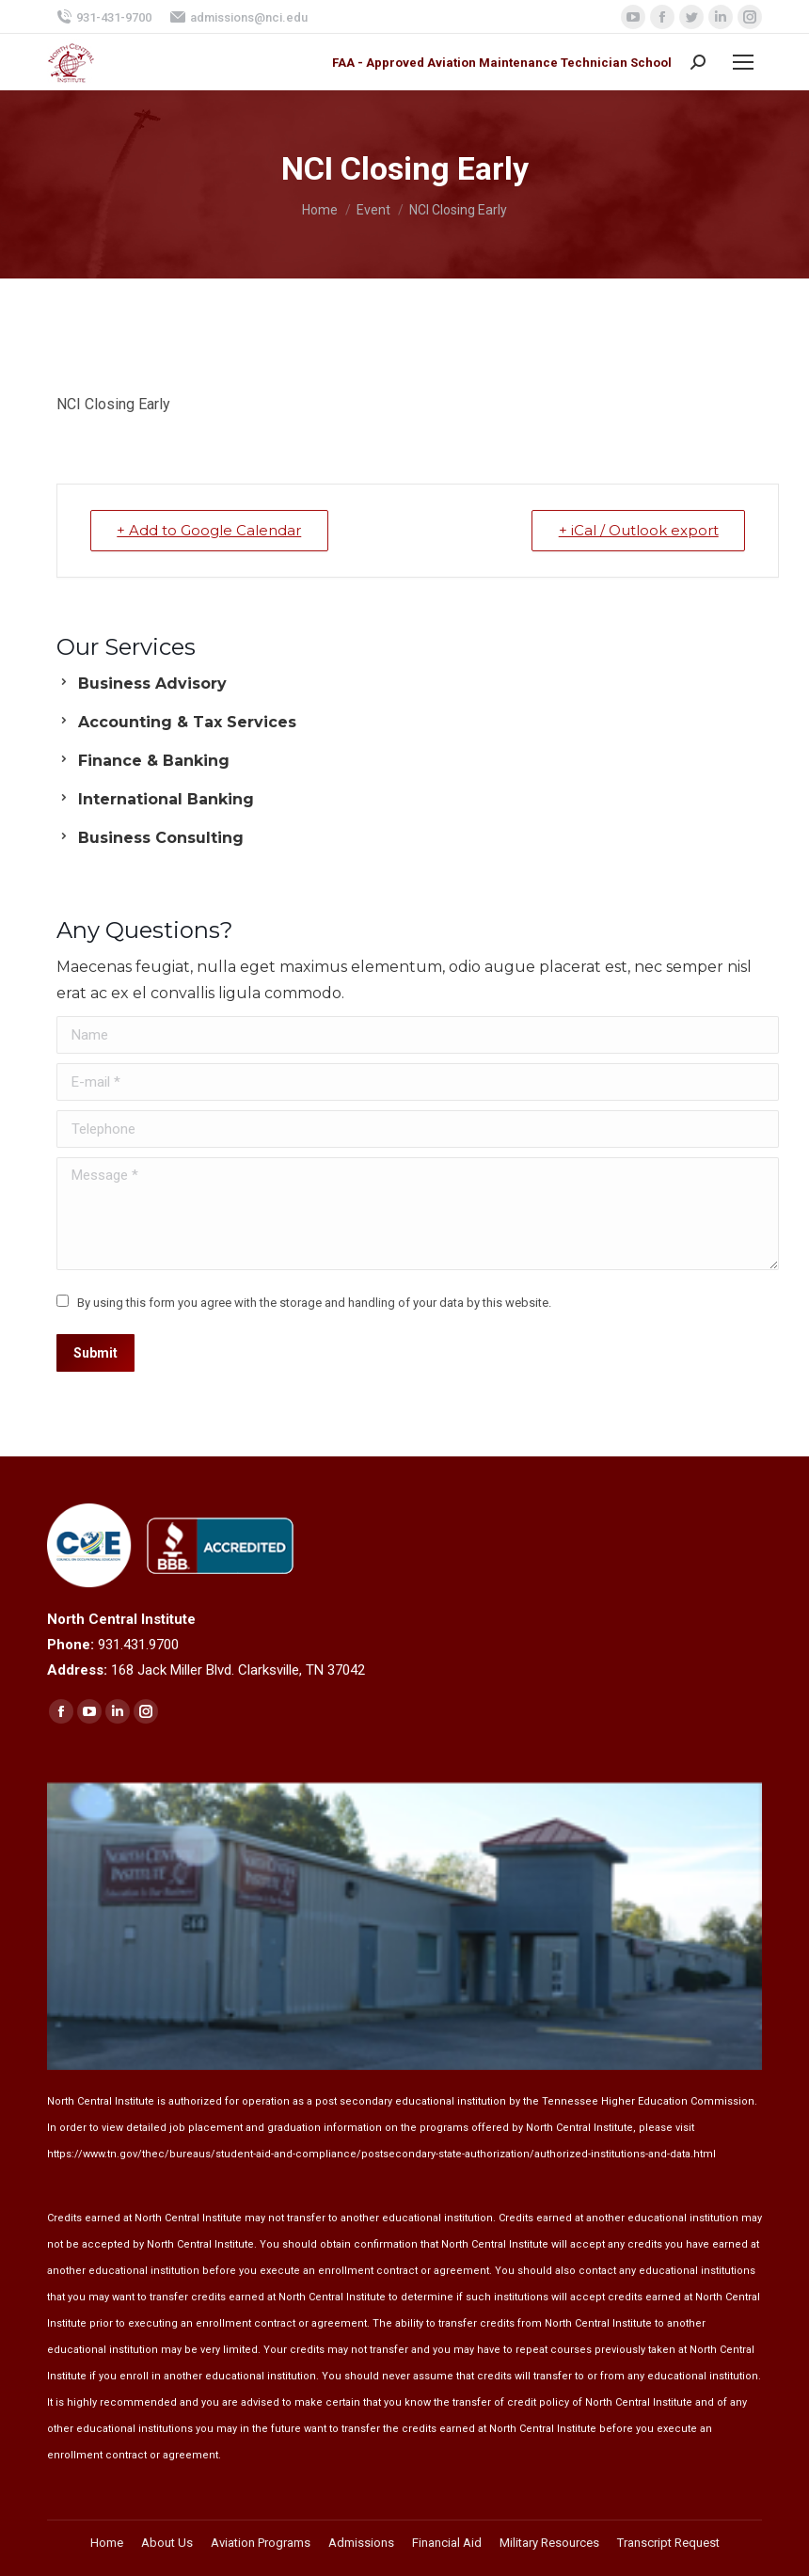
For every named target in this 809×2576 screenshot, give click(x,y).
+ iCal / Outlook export (638, 530)
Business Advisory (152, 683)
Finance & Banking (154, 761)
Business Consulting (161, 838)
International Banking (166, 799)
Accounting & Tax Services (187, 722)
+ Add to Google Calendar (210, 530)
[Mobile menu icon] (743, 62)
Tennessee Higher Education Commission (648, 2101)
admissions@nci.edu (239, 16)
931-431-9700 (103, 16)
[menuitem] (106, 2542)
